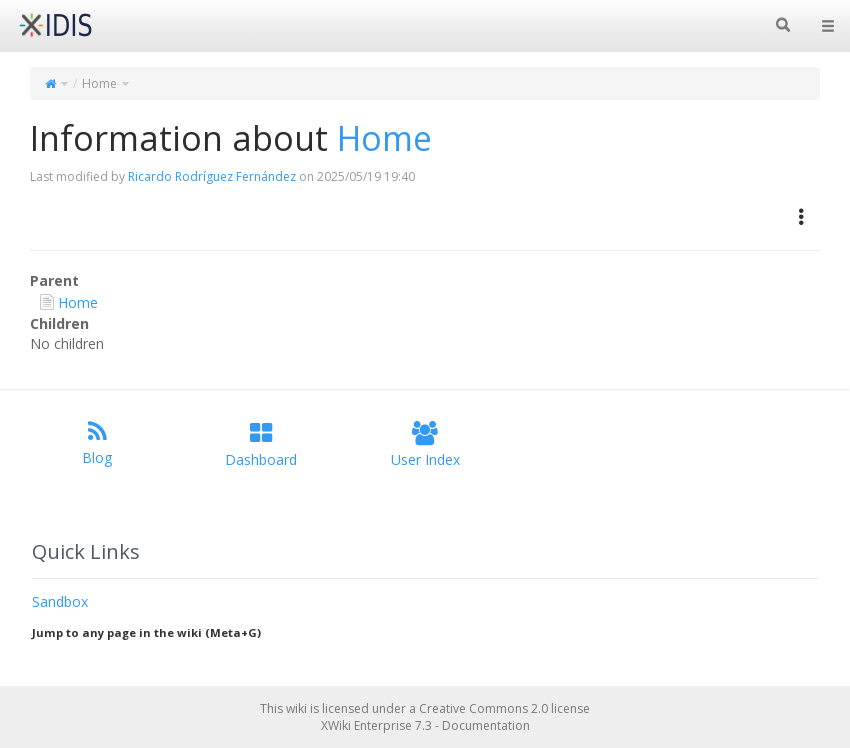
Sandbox (60, 601)
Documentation (486, 725)
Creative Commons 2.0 (483, 708)
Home (99, 83)
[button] (802, 217)
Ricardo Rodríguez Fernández (212, 176)
